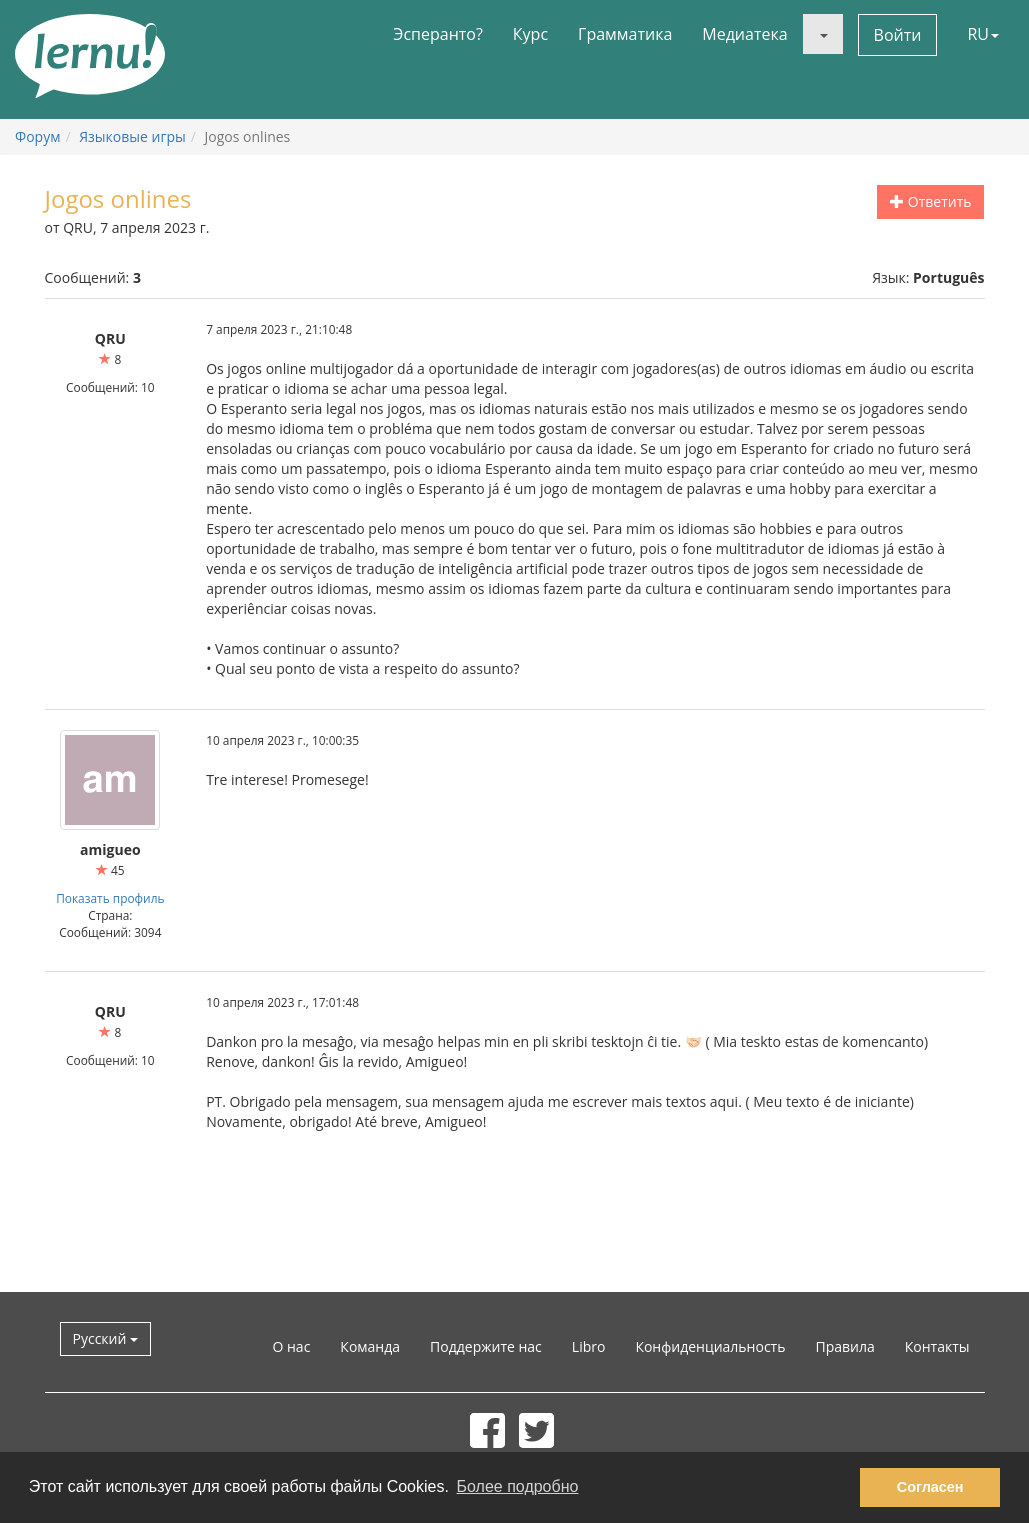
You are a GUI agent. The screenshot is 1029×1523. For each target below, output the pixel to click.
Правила (844, 1346)
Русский (106, 1338)
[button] (823, 34)
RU (983, 34)
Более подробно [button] (518, 1486)
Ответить (930, 201)
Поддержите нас (486, 1346)
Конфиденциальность (710, 1346)
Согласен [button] (930, 1487)
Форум (37, 136)
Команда (370, 1346)
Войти (898, 35)
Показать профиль (110, 898)
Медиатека (744, 34)
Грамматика (625, 34)
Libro (589, 1346)
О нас (291, 1346)
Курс (530, 34)
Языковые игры (132, 136)
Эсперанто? (438, 34)
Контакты (937, 1346)
